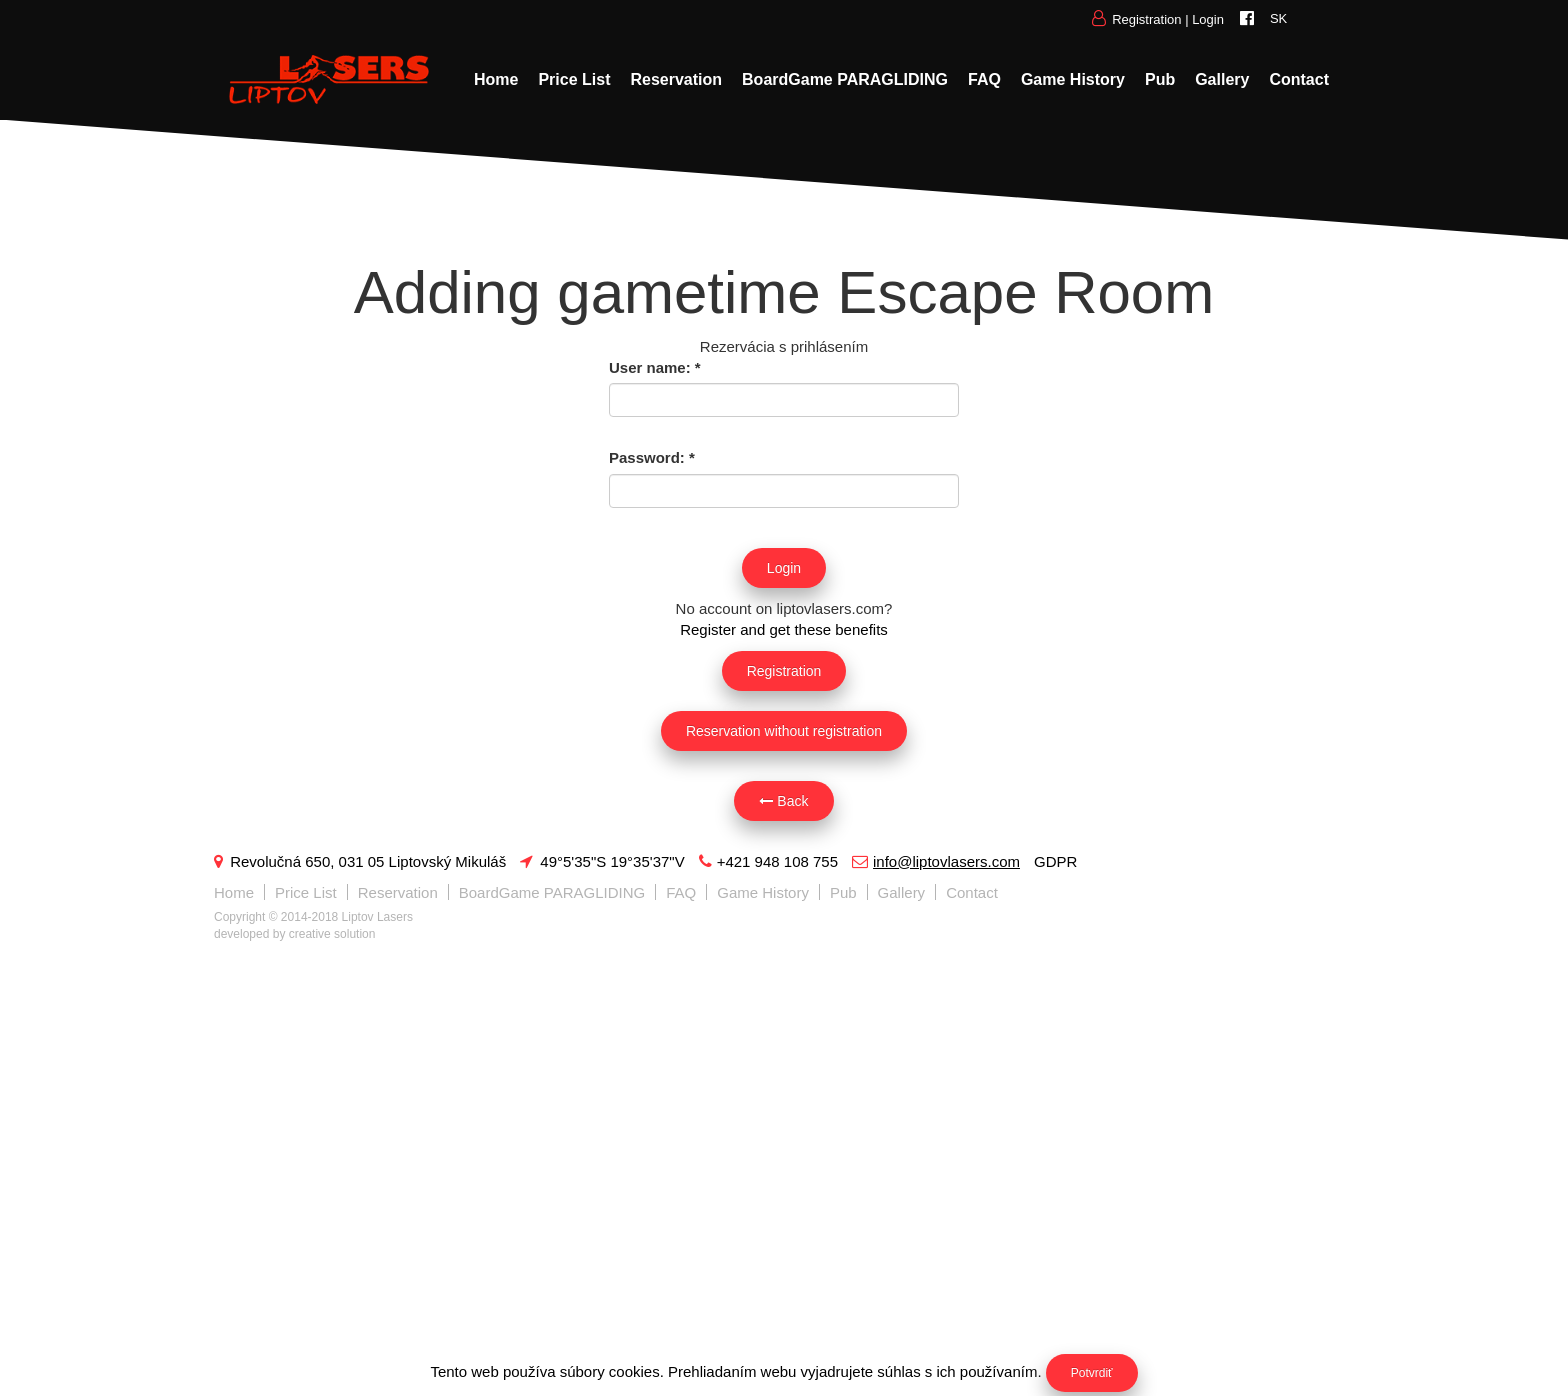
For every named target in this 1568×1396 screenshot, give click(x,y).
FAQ (984, 79)
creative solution (332, 934)
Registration (1146, 19)
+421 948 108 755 (768, 861)
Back (783, 801)
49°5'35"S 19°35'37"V (602, 861)
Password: (652, 457)
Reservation (676, 79)
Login (1208, 19)
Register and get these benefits (784, 629)
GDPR (1055, 861)
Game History (1073, 79)
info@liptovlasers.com (936, 861)
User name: (655, 367)
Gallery (1222, 79)
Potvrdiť (1092, 1373)
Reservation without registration (784, 731)
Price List (574, 79)
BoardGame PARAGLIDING (845, 79)
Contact (1299, 79)
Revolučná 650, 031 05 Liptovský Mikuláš (360, 861)
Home (496, 79)
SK (1278, 18)
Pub (1160, 79)
